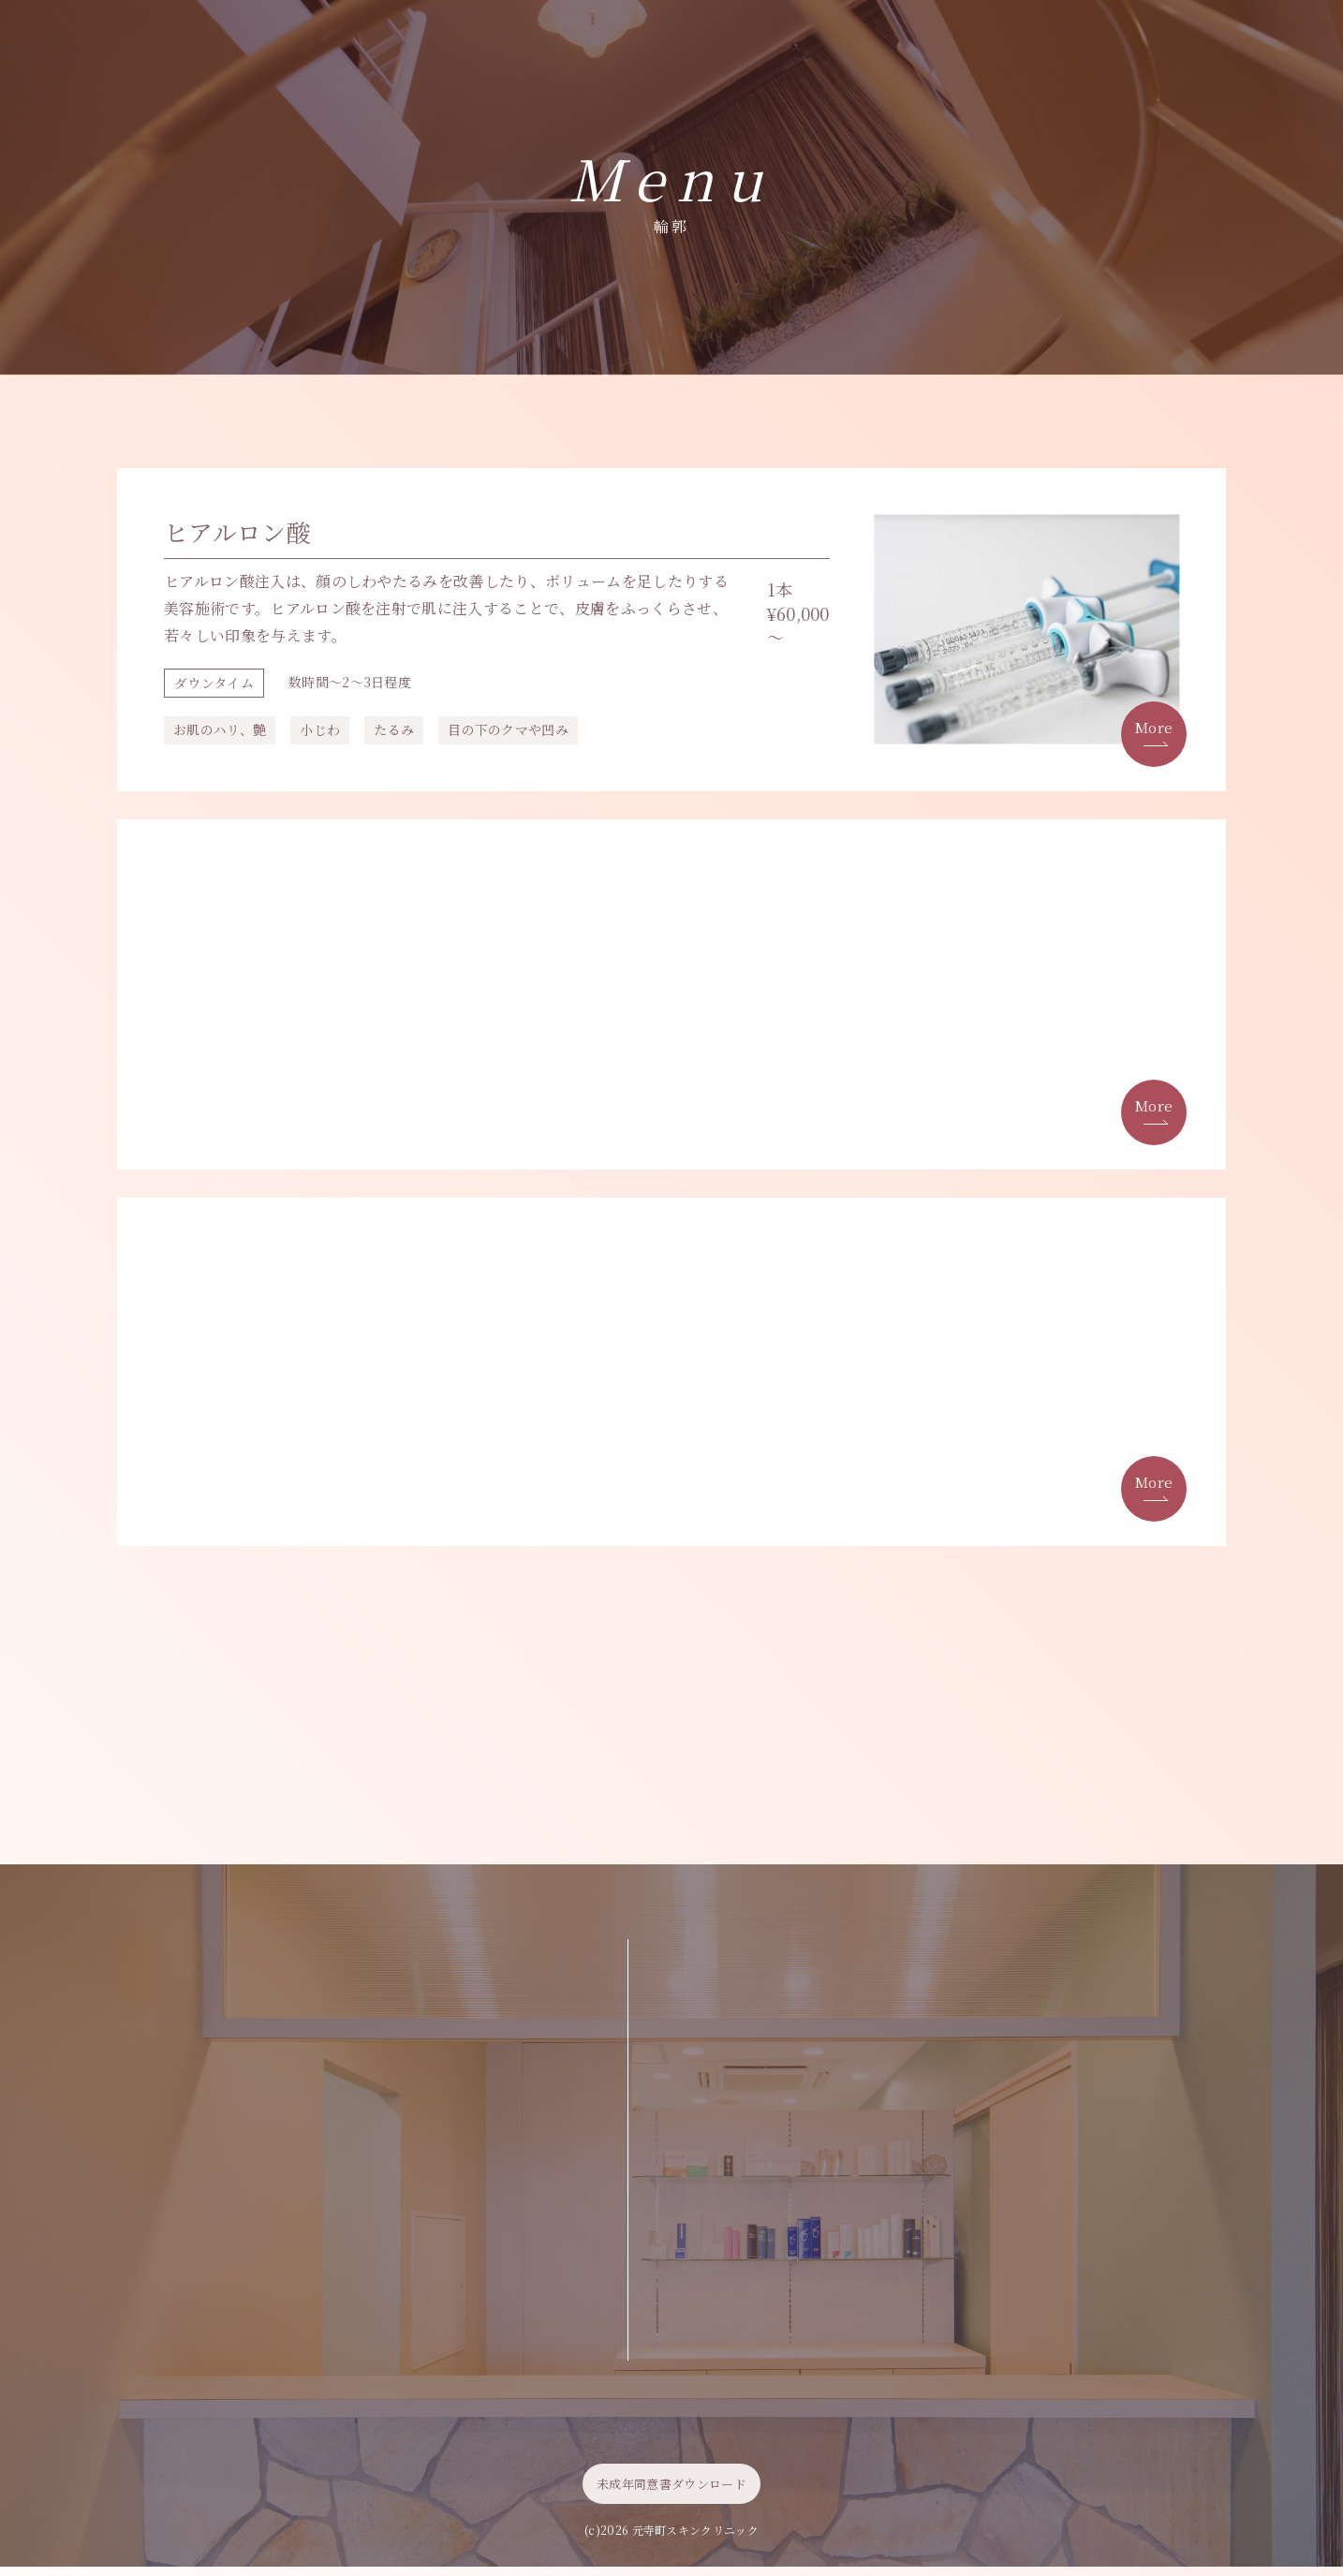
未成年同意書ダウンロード (671, 2493)
